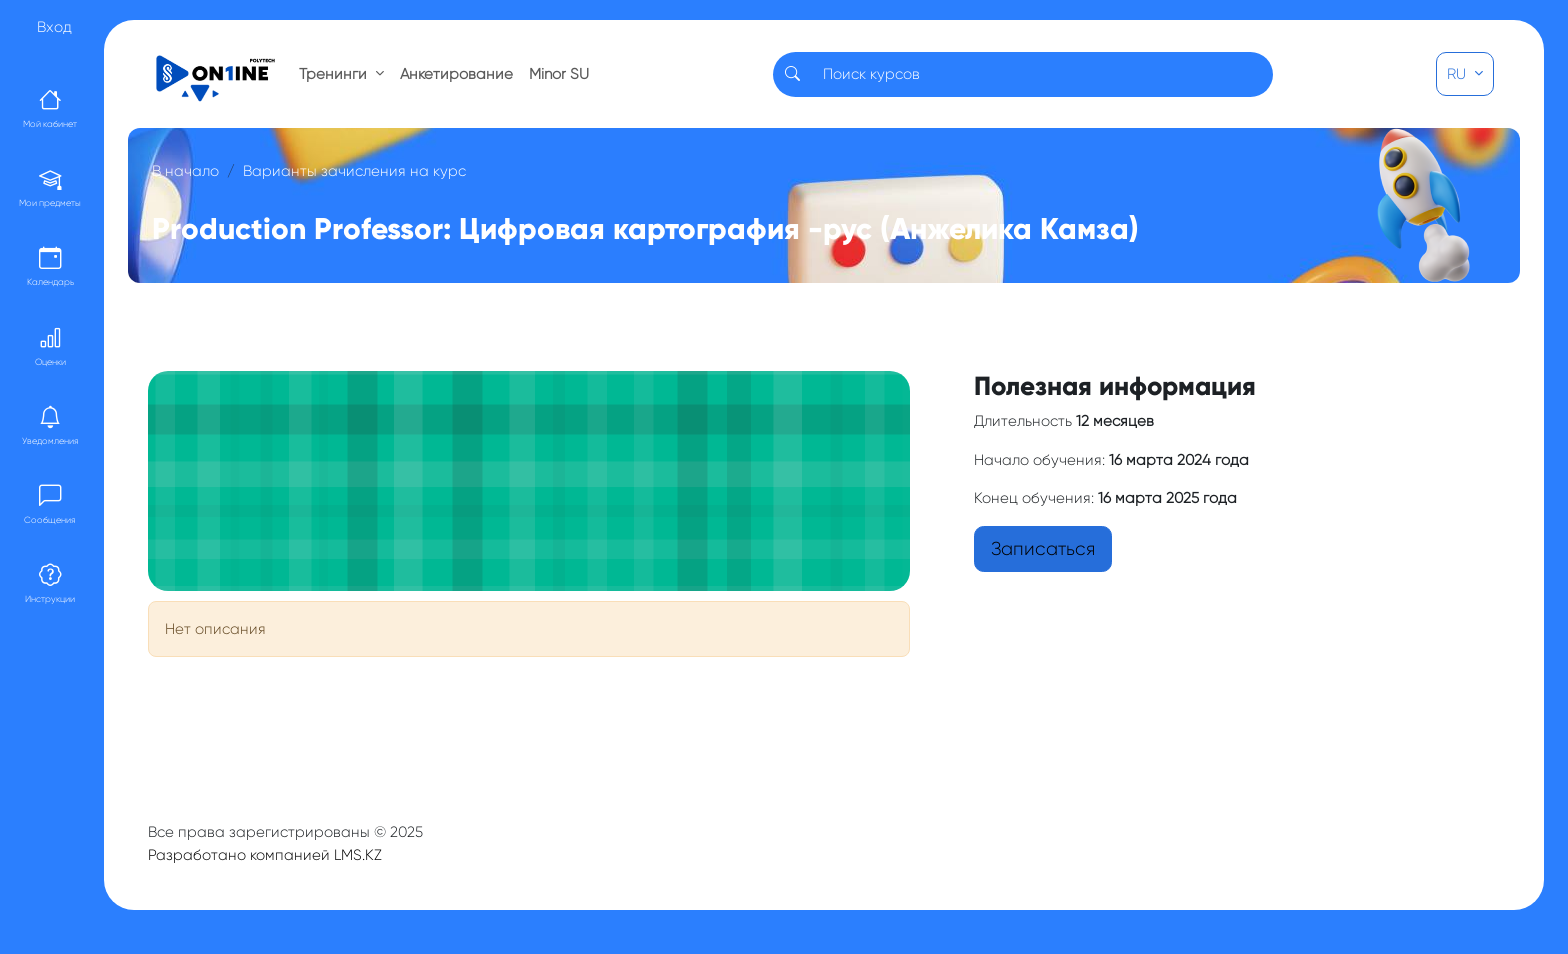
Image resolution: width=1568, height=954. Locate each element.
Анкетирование (456, 74)
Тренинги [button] (335, 74)
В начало (185, 171)
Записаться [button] (1043, 549)
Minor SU (559, 74)
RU (1458, 74)
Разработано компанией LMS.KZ (265, 855)
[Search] (1042, 74)
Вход (54, 27)
